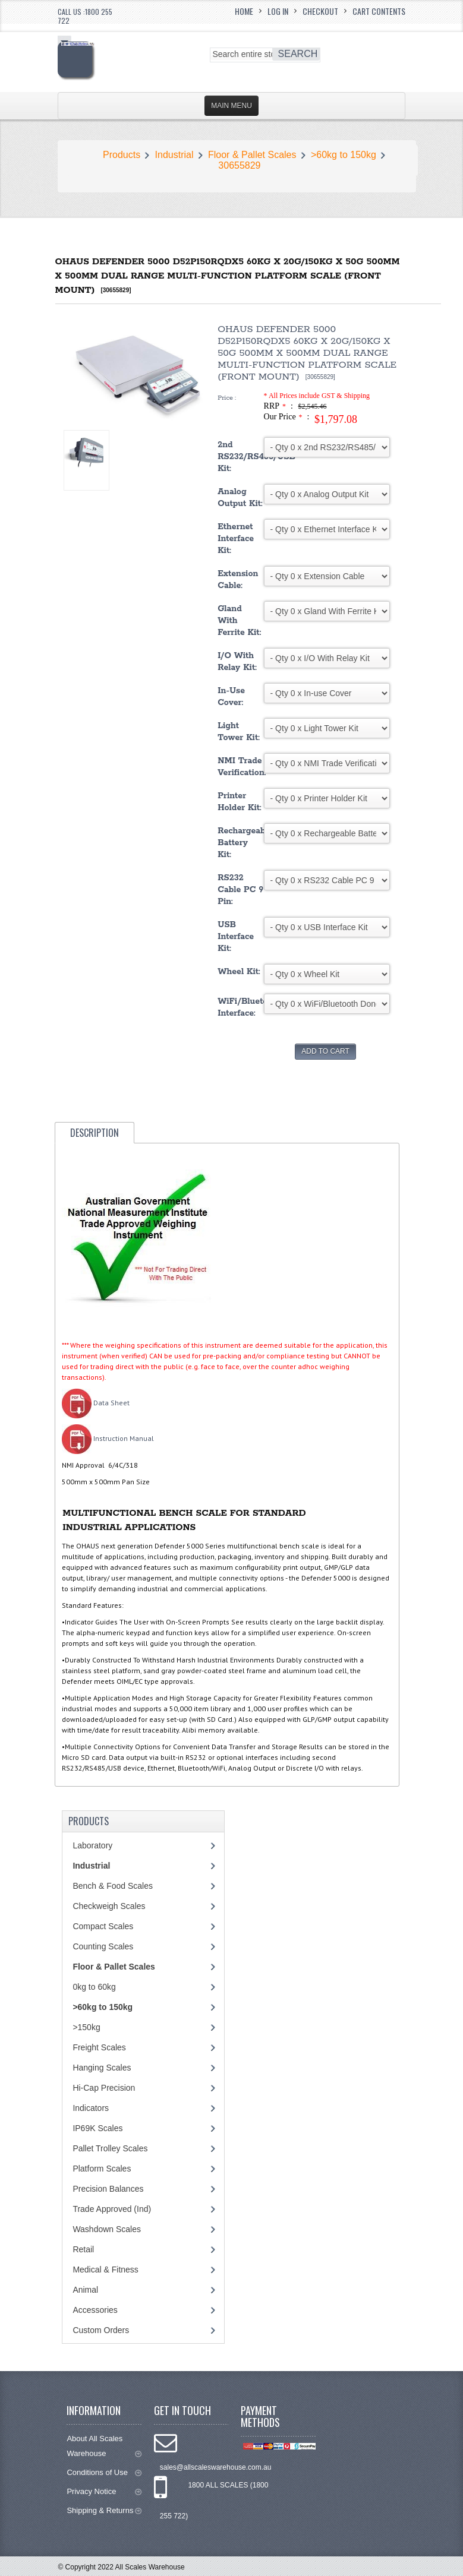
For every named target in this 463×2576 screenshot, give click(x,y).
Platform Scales (102, 2168)
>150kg (86, 2027)
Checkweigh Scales (109, 1906)
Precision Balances (108, 2188)
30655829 (239, 165)
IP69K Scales (97, 2128)
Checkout (320, 11)
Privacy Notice (104, 2491)
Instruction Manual (108, 1438)
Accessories (95, 2310)
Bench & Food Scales (113, 1886)
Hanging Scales (102, 2067)
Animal (85, 2289)
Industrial (174, 155)
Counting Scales (103, 1946)
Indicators (91, 2108)
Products (121, 155)
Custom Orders (101, 2330)
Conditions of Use (104, 2472)
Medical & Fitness (105, 2269)
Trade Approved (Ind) (112, 2209)
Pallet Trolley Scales (110, 2148)
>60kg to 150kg (343, 155)
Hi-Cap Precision (104, 2088)
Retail (83, 2249)
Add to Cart (325, 1051)
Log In (277, 11)
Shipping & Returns (104, 2510)
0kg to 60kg (94, 1987)
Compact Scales (103, 1926)
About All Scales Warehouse (104, 2446)
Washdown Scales (107, 2229)
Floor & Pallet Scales (252, 155)
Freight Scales (99, 2047)
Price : (227, 398)
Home (244, 11)
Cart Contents (378, 11)
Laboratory (92, 1845)
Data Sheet (96, 1402)
